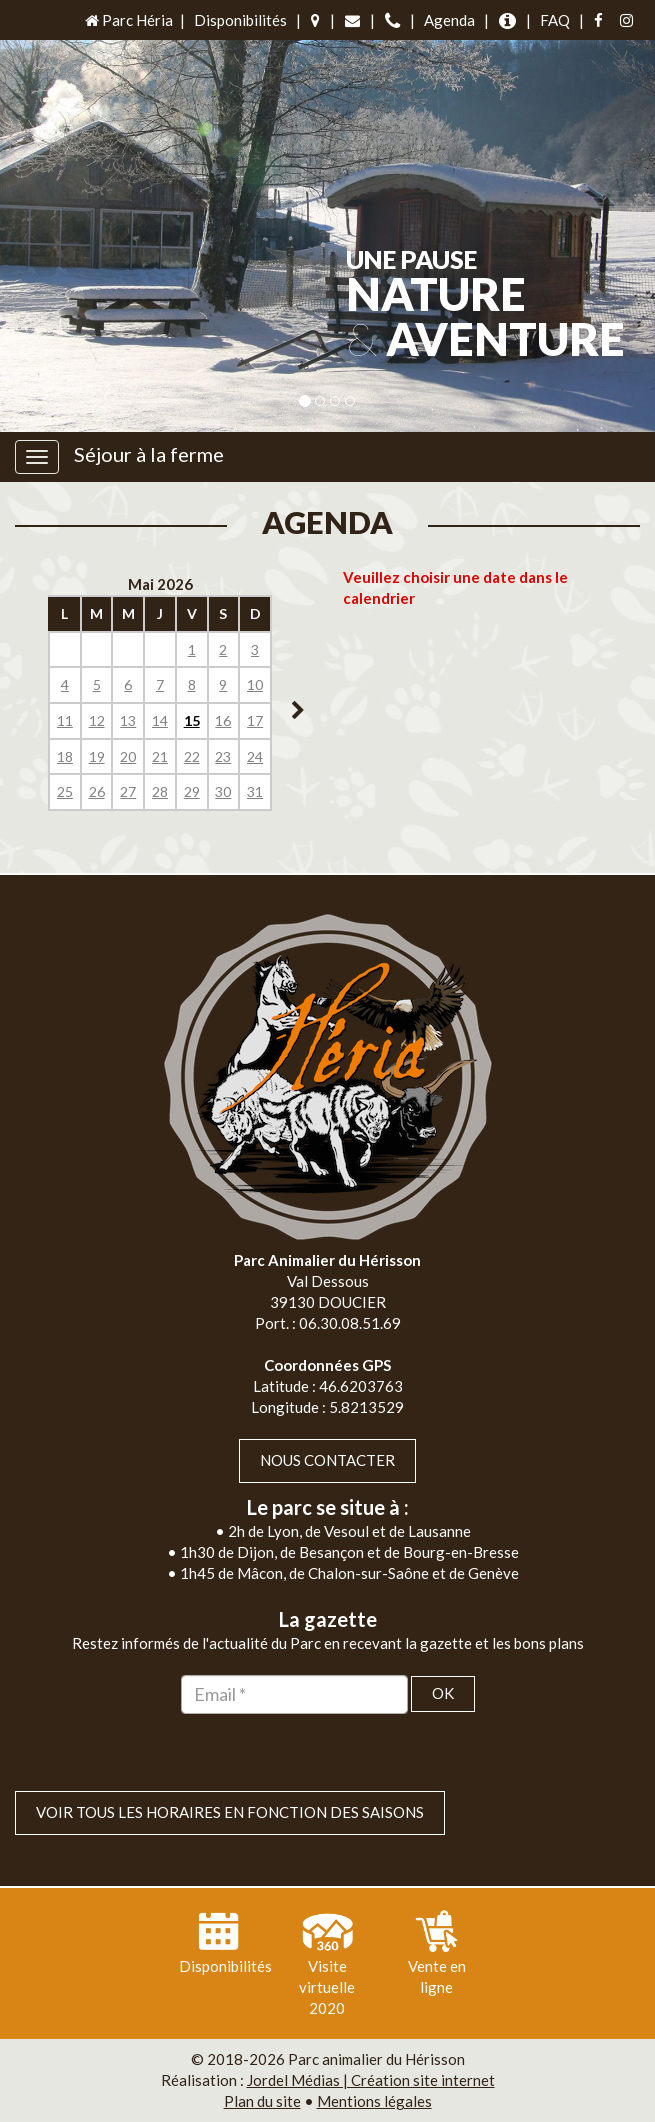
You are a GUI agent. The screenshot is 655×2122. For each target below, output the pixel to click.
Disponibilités (240, 20)
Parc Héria (127, 20)
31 (255, 791)
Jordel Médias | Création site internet (371, 2080)
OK (443, 1693)
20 (128, 756)
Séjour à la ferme (149, 454)
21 (160, 756)
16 (223, 720)
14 (160, 720)
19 (97, 756)
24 (255, 756)
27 (128, 791)
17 (255, 720)
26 (97, 791)
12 (97, 720)
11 (65, 720)
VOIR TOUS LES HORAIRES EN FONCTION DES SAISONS (230, 1812)
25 (65, 791)
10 (255, 684)
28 (160, 791)
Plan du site (262, 2101)
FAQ (555, 20)
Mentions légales (374, 2101)
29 (192, 791)
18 (65, 756)
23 (223, 756)
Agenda (449, 20)
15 (192, 720)
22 (192, 756)
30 (223, 791)
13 (128, 720)
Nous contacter (327, 1460)
